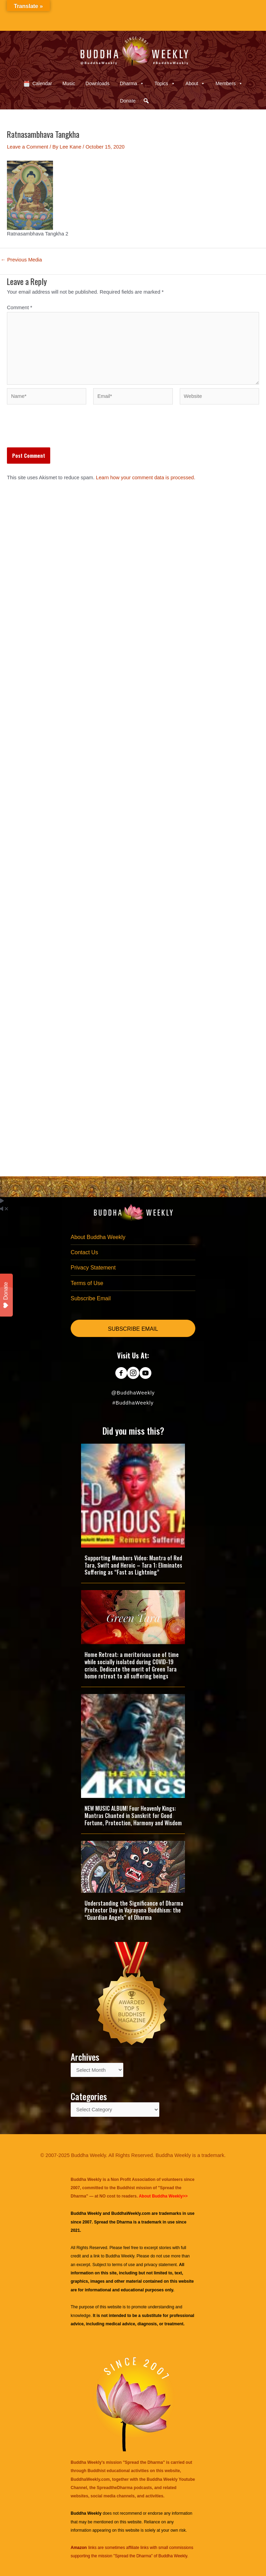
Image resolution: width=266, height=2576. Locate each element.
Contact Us (84, 1252)
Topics (164, 83)
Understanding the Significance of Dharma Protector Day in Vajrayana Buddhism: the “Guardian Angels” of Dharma (134, 1910)
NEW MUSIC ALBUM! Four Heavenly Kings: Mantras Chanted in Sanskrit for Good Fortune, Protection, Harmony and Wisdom (133, 1815)
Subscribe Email (91, 1298)
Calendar (42, 83)
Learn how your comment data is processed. (145, 477)
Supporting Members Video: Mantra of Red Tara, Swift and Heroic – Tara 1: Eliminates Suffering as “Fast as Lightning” (133, 1565)
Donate (127, 101)
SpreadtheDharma (114, 2487)
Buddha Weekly (120, 2256)
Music (68, 83)
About (195, 83)
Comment (19, 307)
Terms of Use (87, 1283)
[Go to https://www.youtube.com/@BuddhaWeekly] (145, 1374)
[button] (146, 101)
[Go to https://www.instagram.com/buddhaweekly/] (133, 1374)
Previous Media (21, 259)
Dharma (132, 83)
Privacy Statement (93, 1268)
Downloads (97, 83)
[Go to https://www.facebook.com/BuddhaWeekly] (121, 1374)
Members (228, 83)
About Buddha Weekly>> (163, 2196)
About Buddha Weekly (98, 1237)
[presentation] (59, 430)
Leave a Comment (27, 147)
